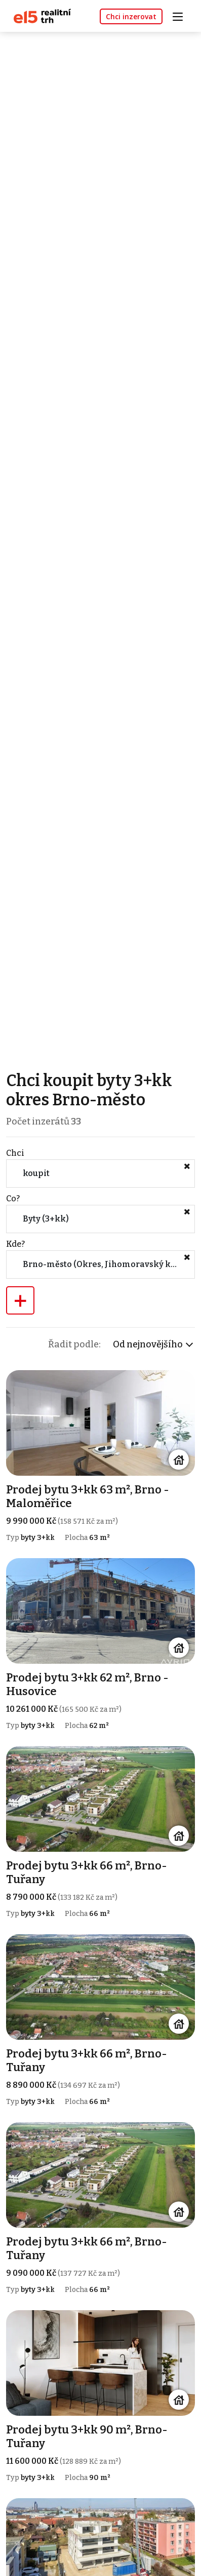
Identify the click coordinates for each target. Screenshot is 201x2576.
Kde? (15, 1244)
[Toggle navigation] (181, 15)
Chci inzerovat (131, 16)
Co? (13, 1198)
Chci (15, 1153)
